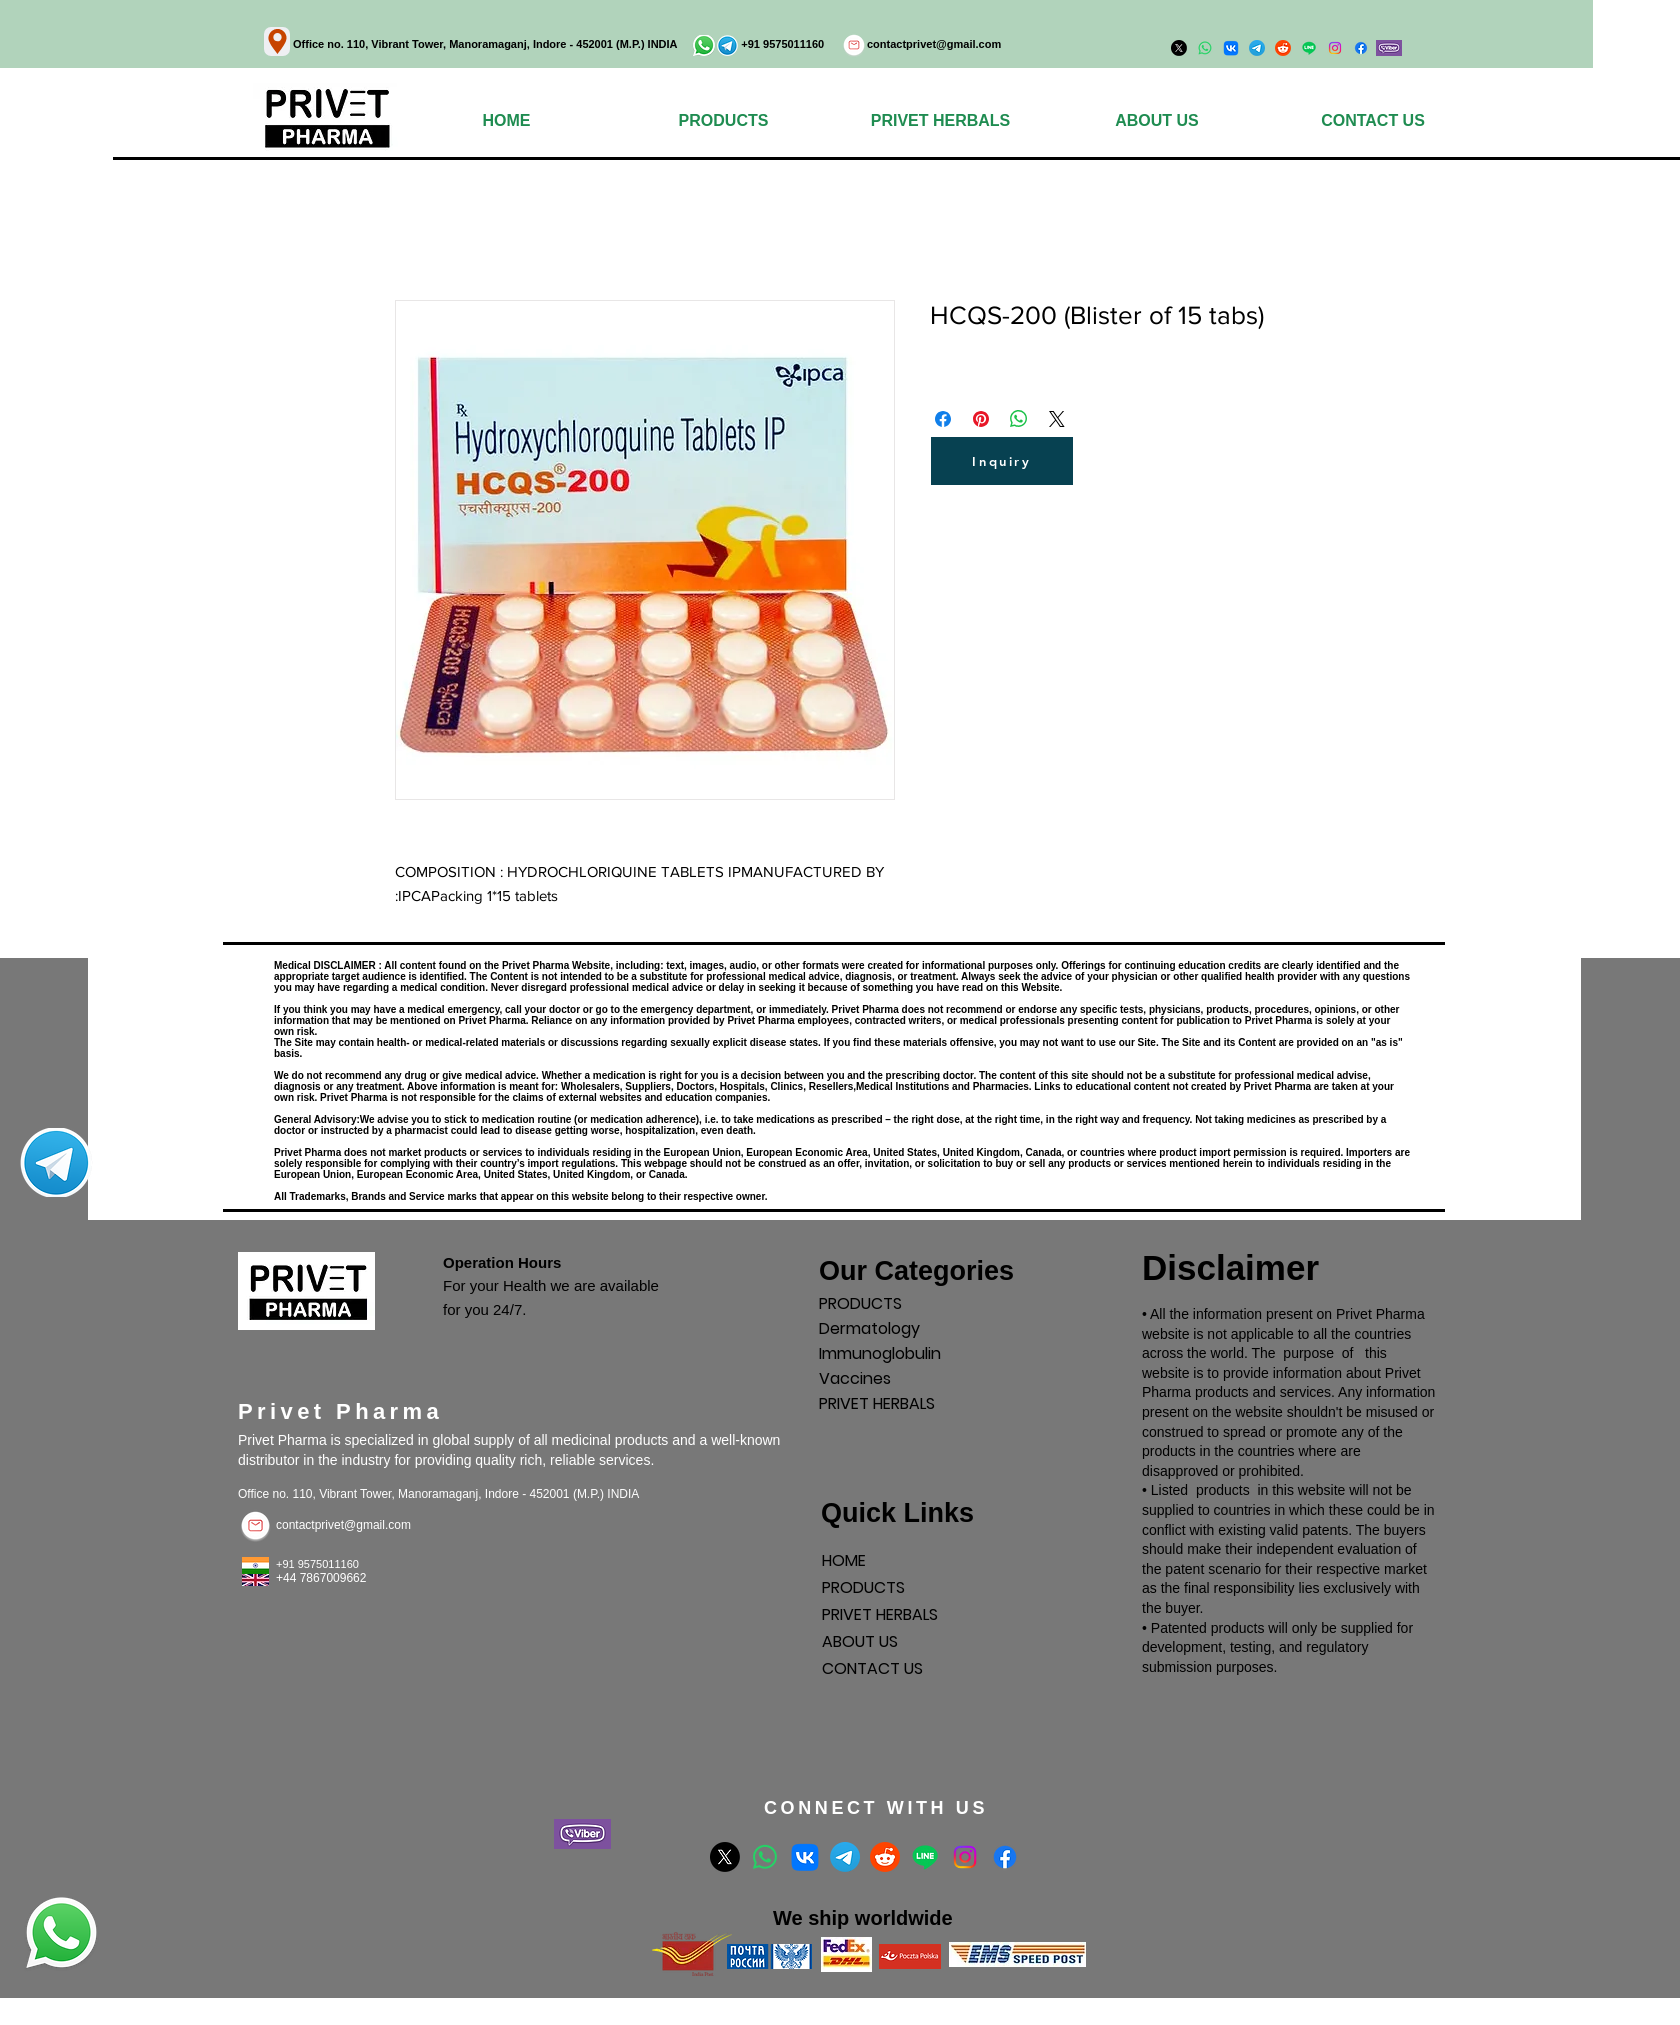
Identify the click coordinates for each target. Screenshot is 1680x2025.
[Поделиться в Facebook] (943, 419)
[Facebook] (1361, 48)
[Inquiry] (1002, 461)
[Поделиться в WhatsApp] (1019, 419)
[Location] (277, 41)
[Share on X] (1057, 419)
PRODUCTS (860, 1303)
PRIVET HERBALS (877, 1403)
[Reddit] (885, 1857)
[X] (725, 1857)
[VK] (805, 1857)
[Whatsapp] (765, 1857)
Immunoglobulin (880, 1353)
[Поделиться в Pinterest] (981, 419)
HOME (844, 1560)
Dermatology (869, 1328)
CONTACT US (872, 1668)
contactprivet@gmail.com (934, 44)
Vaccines (855, 1378)
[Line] (925, 1857)
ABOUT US (860, 1641)
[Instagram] (1335, 48)
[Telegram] (845, 1857)
